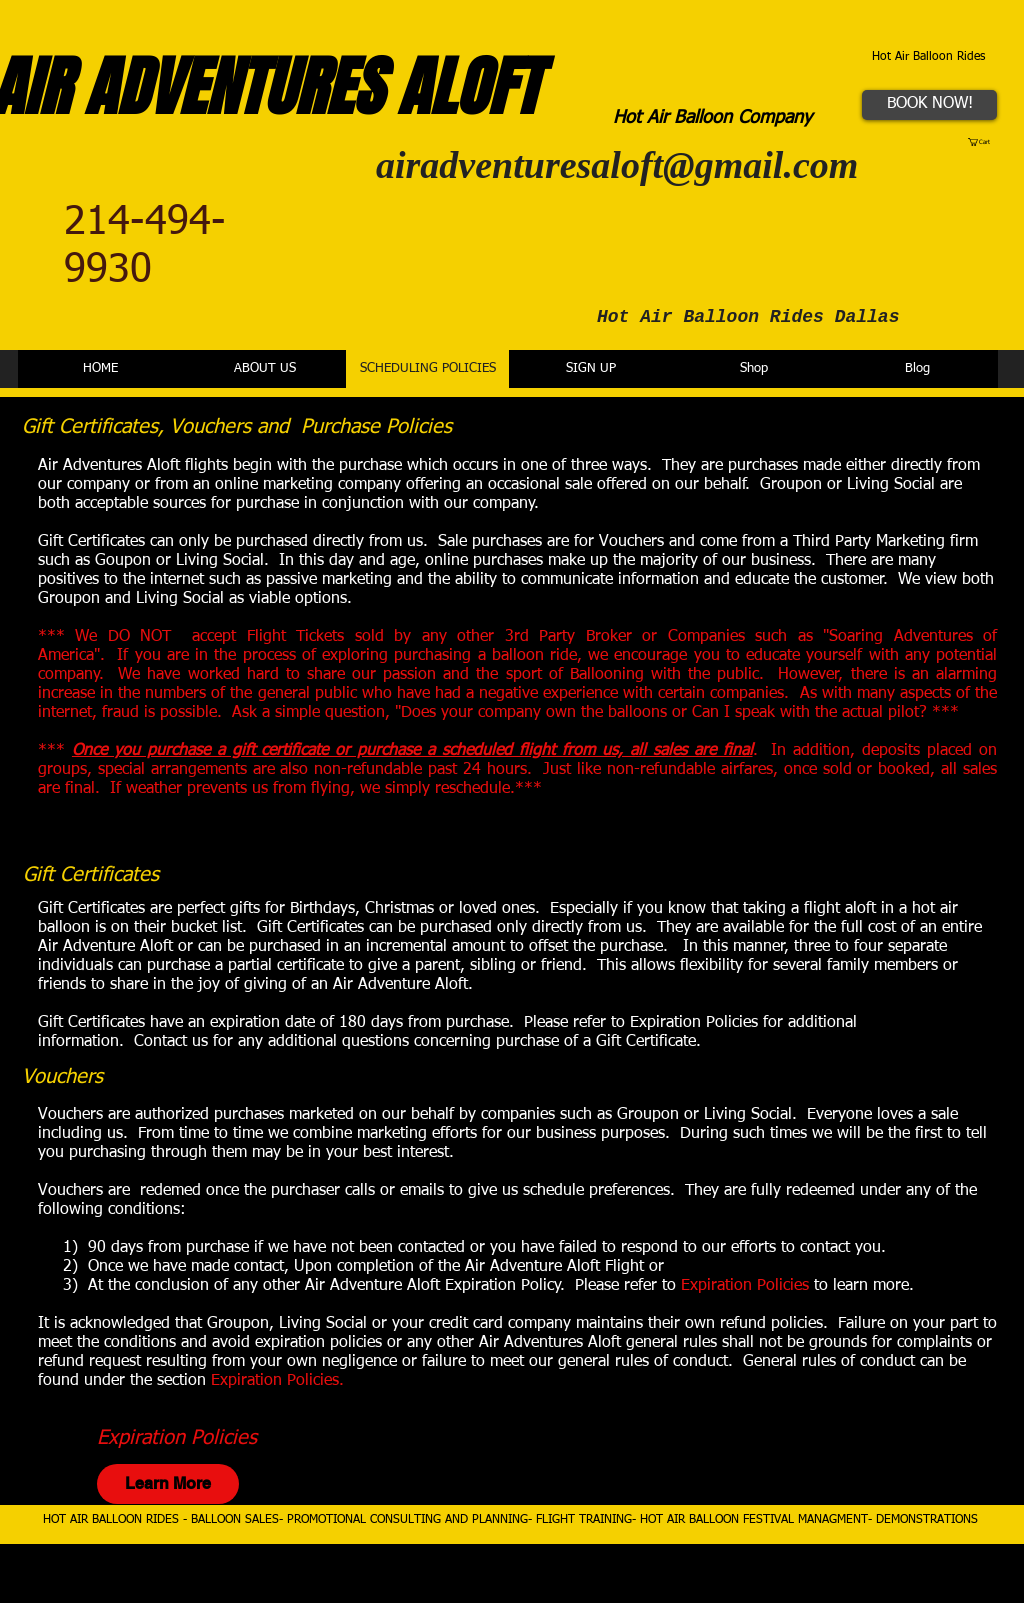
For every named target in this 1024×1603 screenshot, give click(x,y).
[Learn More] (168, 1484)
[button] (983, 142)
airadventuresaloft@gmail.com (617, 165)
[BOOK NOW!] (929, 105)
